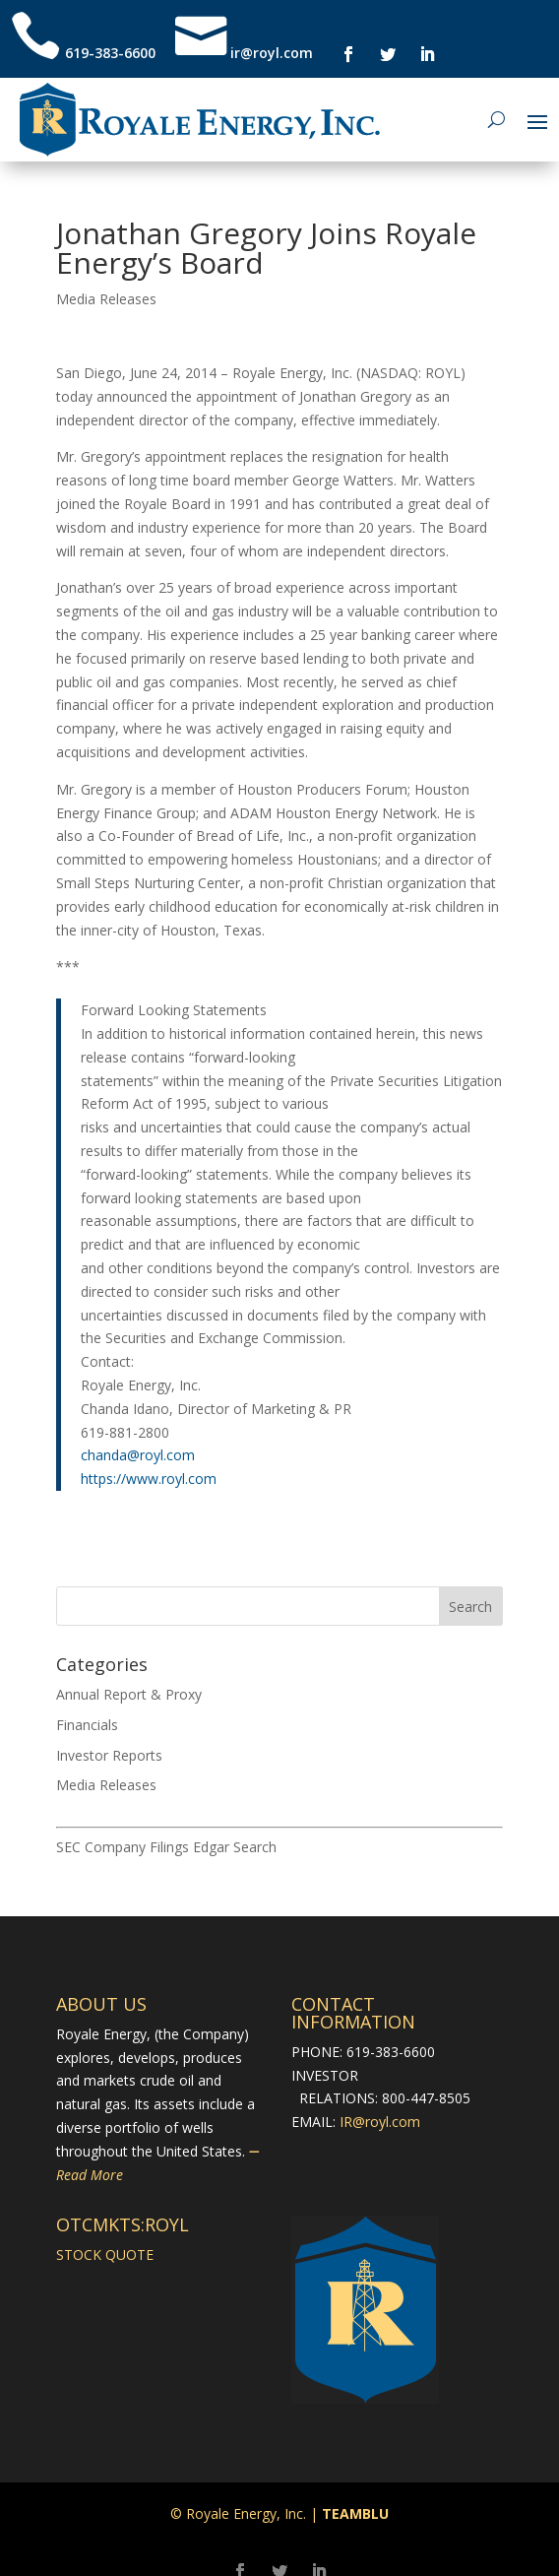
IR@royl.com (380, 2121)
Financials (87, 1724)
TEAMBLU (355, 2513)
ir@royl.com (269, 52)
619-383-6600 (110, 52)
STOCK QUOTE (105, 2254)
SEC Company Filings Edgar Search (166, 1846)
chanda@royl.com (138, 1455)
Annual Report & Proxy (129, 1694)
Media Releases (106, 299)
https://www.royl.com (149, 1478)
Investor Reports (109, 1755)
